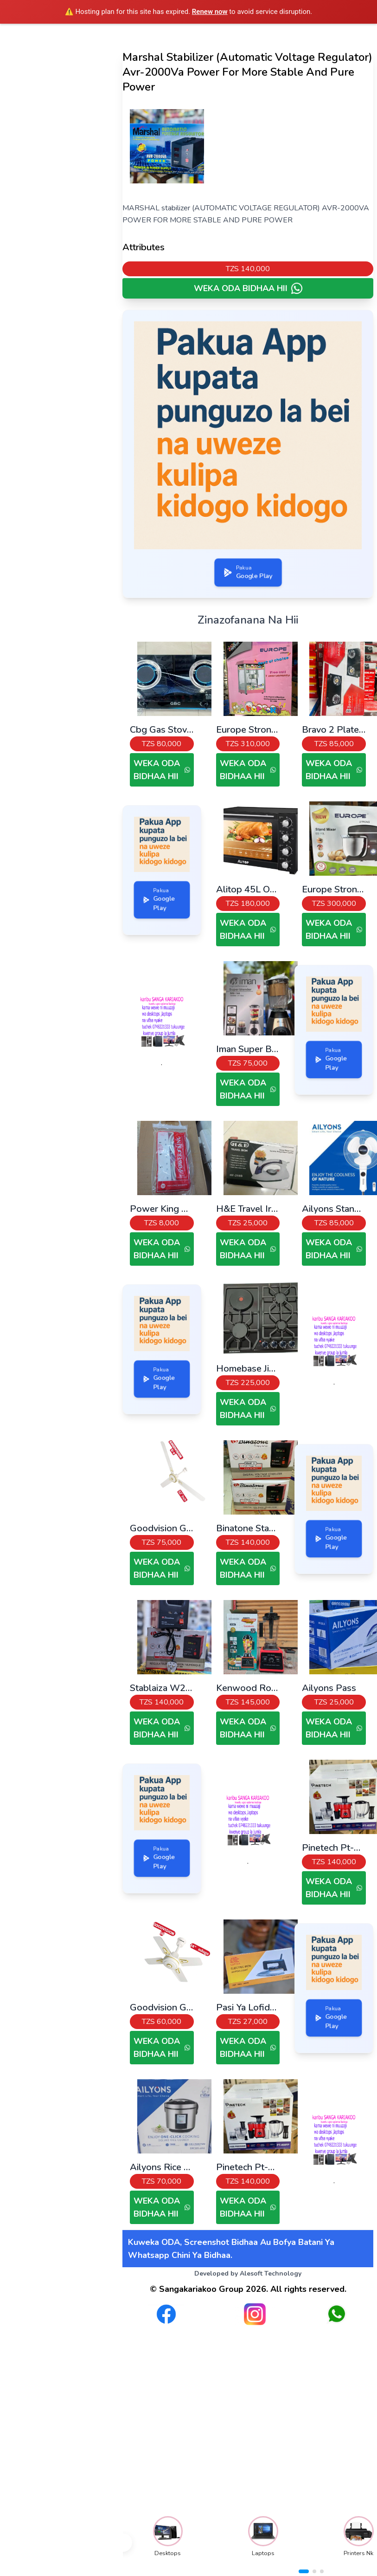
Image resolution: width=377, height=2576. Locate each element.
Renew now (210, 11)
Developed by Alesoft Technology (247, 2273)
